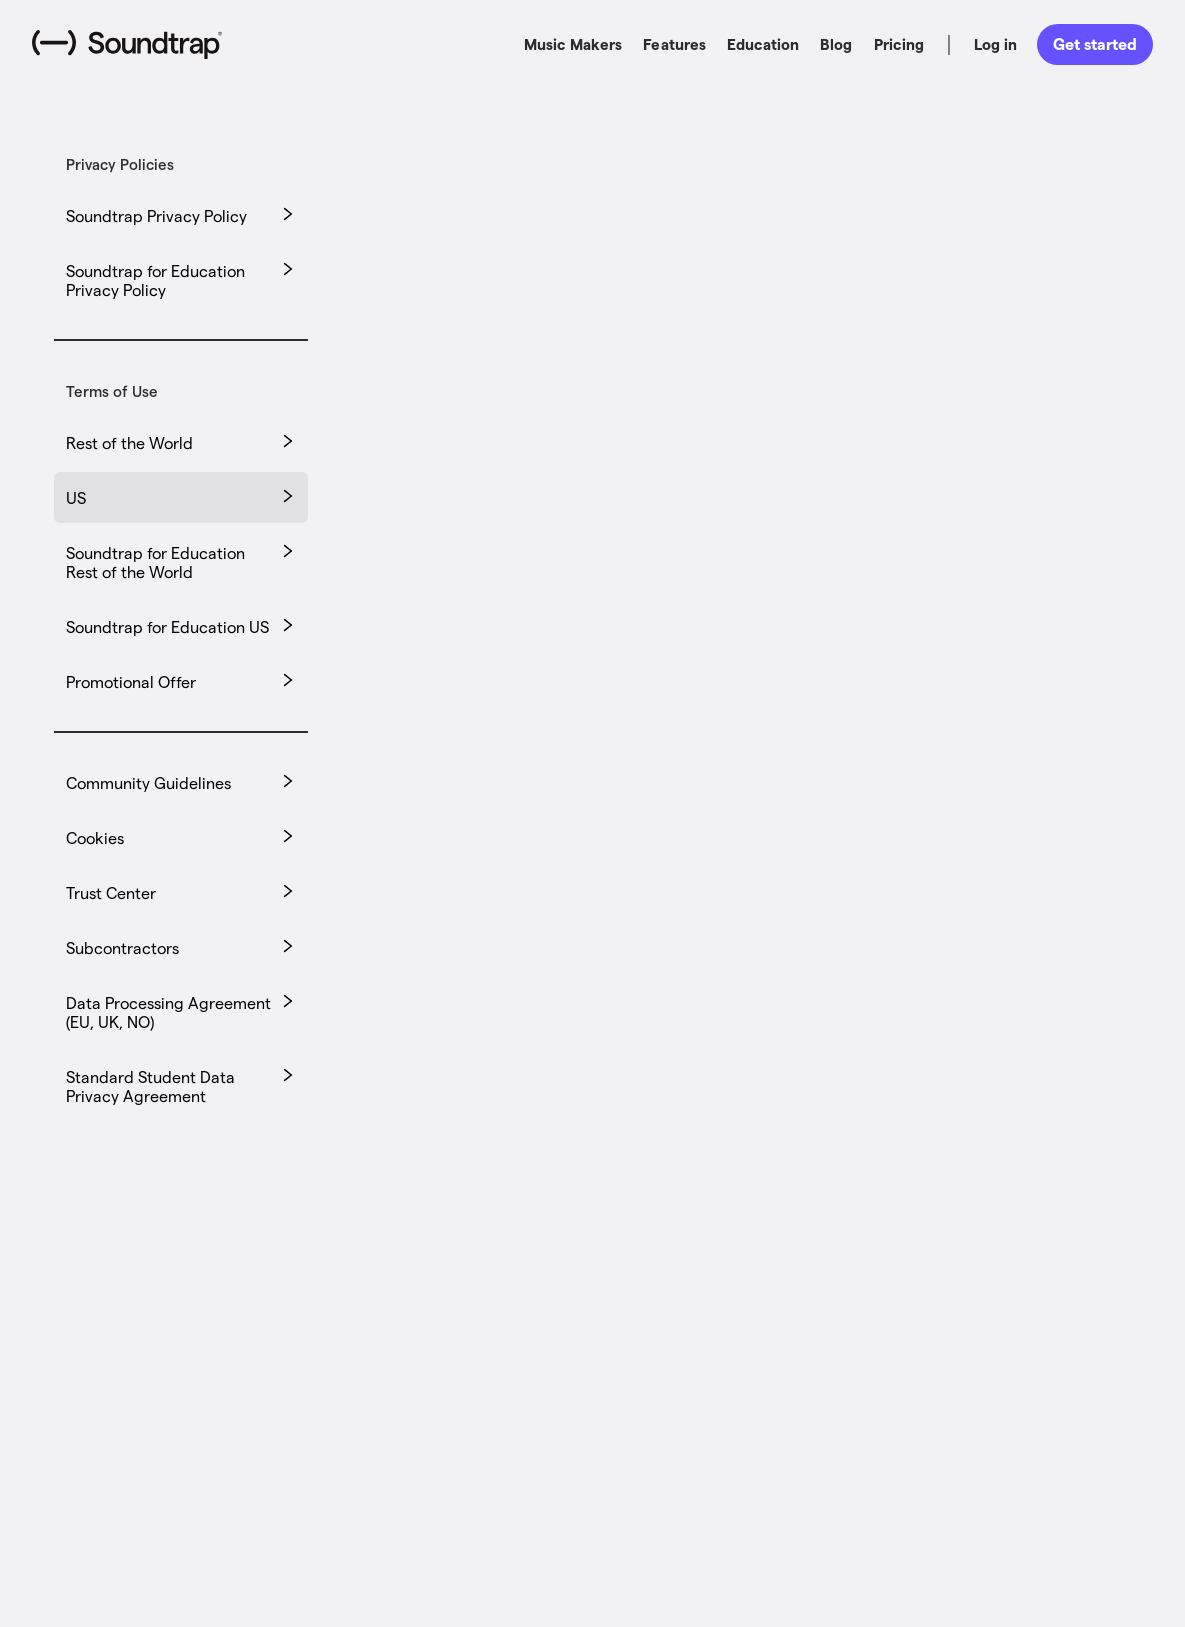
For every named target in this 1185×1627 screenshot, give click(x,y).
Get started (1095, 43)
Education (763, 44)
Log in (995, 44)
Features (674, 44)
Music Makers (573, 44)
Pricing (899, 44)
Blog (836, 44)
